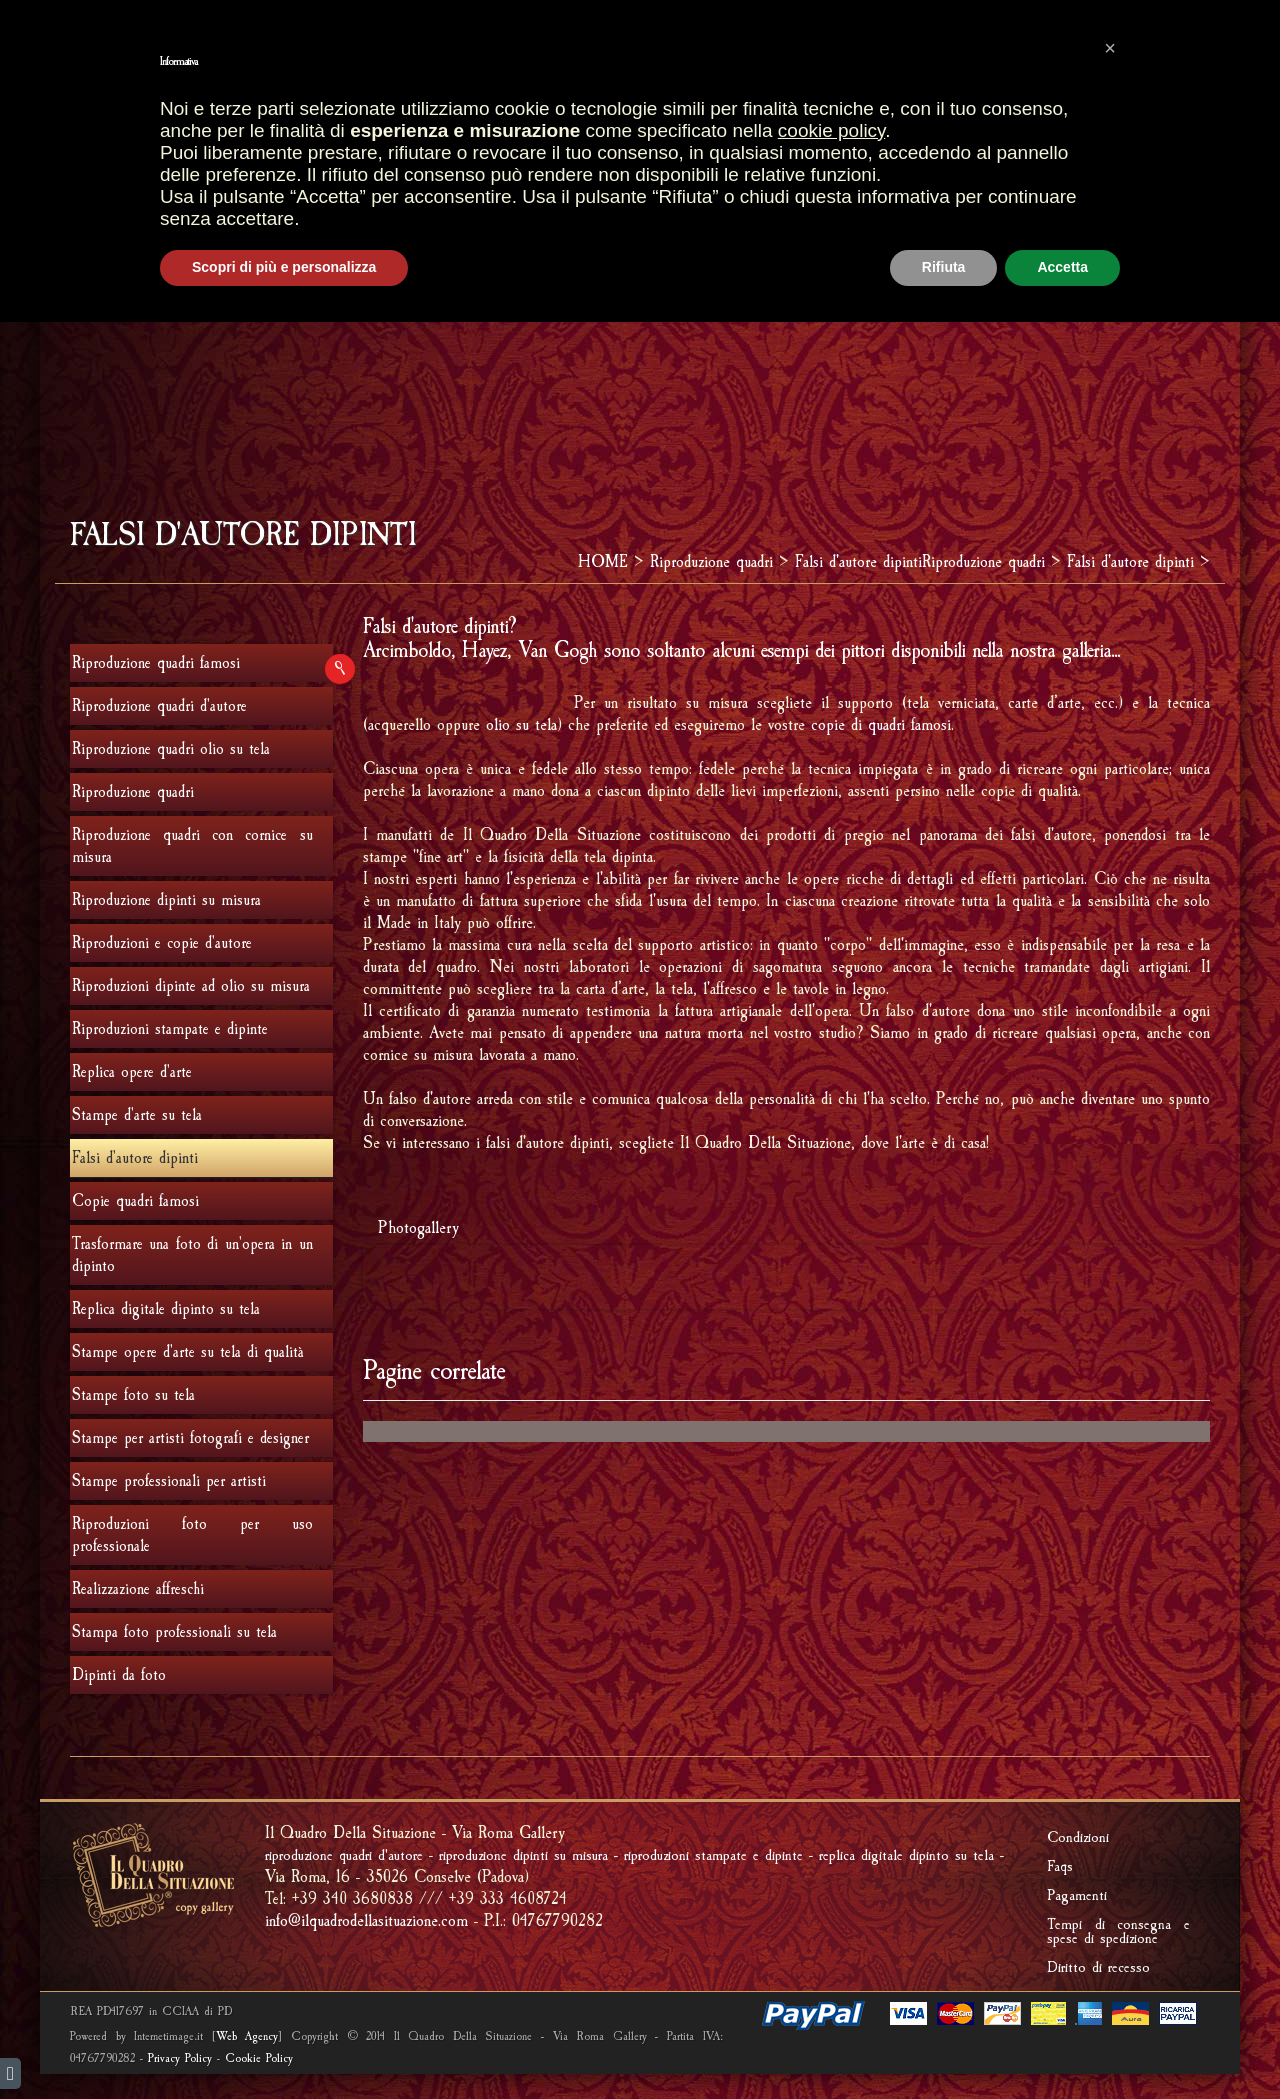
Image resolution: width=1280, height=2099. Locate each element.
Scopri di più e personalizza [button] (284, 2044)
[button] (1110, 1825)
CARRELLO (597, 56)
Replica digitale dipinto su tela (166, 1309)
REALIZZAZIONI (846, 129)
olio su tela (521, 724)
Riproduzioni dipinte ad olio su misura (191, 986)
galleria (1086, 650)
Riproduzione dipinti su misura (166, 900)
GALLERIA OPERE (621, 128)
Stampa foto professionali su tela (174, 1632)
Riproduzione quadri (999, 129)
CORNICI (741, 129)
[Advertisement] (640, 339)
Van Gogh (557, 650)
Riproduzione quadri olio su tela (171, 749)
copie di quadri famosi (881, 724)
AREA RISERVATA (1113, 56)
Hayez (484, 650)
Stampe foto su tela (133, 1395)
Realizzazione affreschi (138, 1589)
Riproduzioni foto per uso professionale (192, 1535)
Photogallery (418, 1227)
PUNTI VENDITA (481, 129)
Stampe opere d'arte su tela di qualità (188, 1352)
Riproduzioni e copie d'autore (162, 943)
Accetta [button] (1062, 2044)
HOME (384, 129)
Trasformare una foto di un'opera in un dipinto (192, 1255)
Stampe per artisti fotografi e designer (190, 1438)
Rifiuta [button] (944, 2044)
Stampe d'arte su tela (137, 1115)
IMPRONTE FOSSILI (609, 169)
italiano (107, 17)
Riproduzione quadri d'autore (159, 706)
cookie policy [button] (831, 1907)
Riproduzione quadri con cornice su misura (192, 846)
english (73, 17)
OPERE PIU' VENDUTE (449, 56)
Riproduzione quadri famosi (156, 663)
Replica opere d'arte (132, 1072)
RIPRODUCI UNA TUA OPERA (788, 169)
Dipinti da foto (119, 1675)
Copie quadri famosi (135, 1201)
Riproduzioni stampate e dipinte (170, 1029)
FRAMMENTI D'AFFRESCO (440, 169)
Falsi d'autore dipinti (858, 561)
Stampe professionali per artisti (169, 1481)
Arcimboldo (407, 650)
